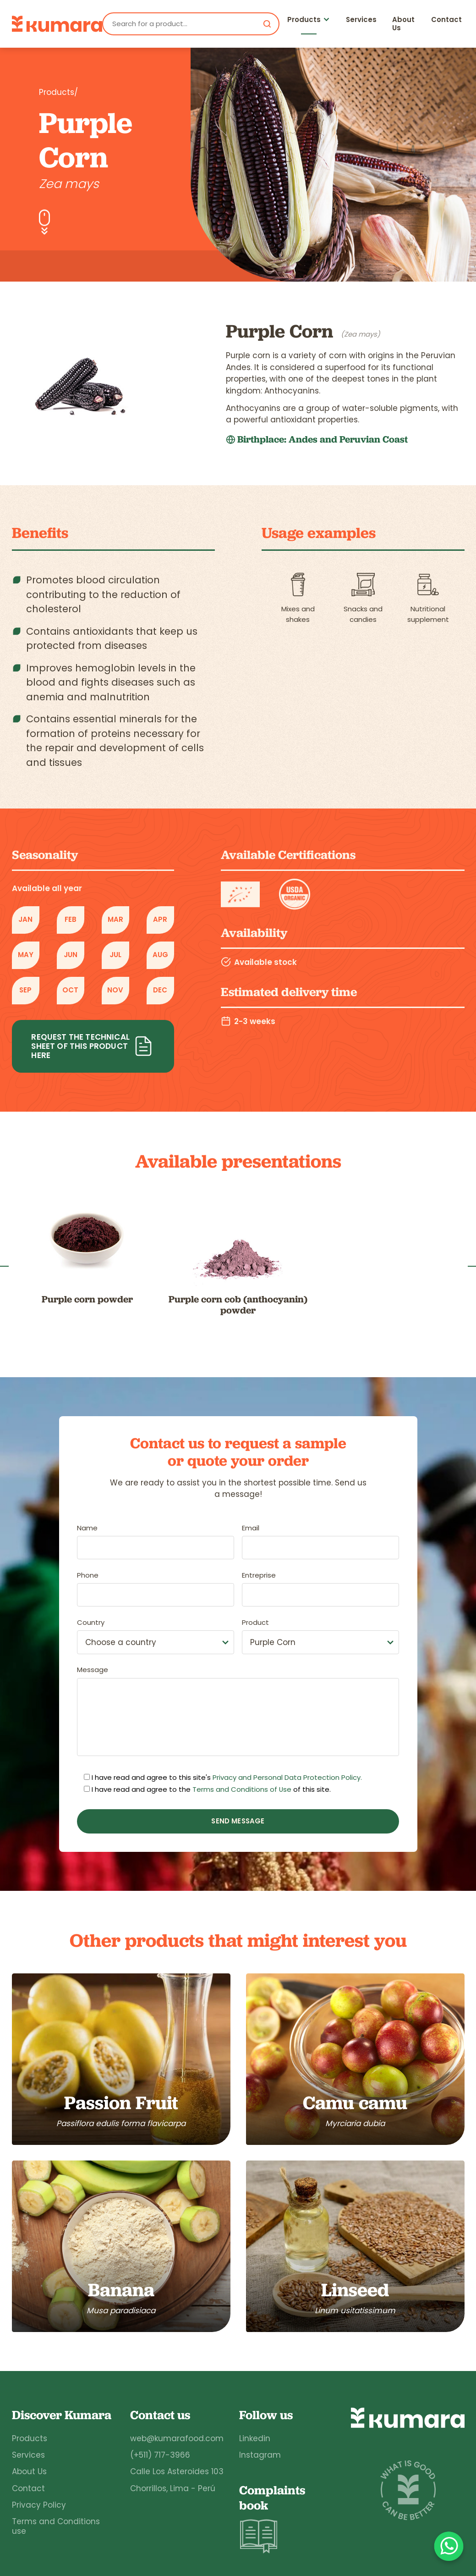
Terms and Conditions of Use (241, 1789)
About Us (403, 24)
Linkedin (254, 2438)
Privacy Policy (39, 2505)
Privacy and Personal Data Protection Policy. (287, 1777)
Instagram (260, 2455)
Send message (237, 1821)
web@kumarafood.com (177, 2438)
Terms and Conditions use (56, 2526)
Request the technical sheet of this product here (92, 1046)
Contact (446, 19)
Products (304, 19)
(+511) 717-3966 (160, 2455)
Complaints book (272, 2519)
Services (361, 19)
